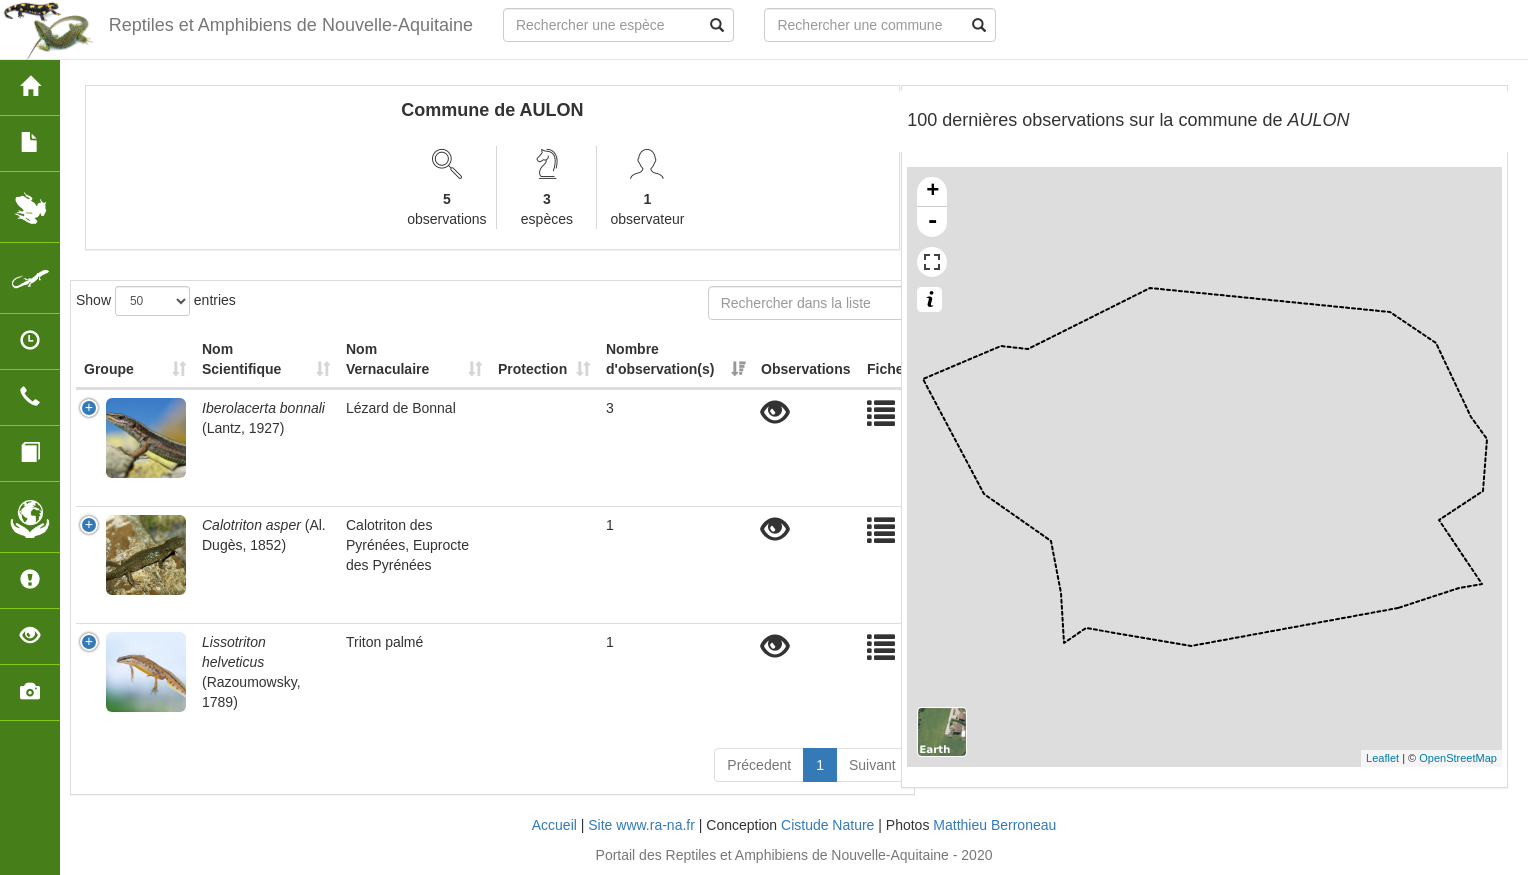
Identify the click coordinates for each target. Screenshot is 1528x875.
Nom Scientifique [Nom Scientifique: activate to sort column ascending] (241, 359)
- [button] (933, 222)
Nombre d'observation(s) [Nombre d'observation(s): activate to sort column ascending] (660, 359)
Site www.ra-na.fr (641, 825)
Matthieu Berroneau (994, 825)
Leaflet (1382, 758)
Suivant (872, 765)
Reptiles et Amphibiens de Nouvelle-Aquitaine (291, 25)
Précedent (759, 765)
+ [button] (932, 192)
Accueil (554, 825)
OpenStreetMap (1458, 758)
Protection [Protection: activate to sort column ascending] (532, 369)
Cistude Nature (827, 825)
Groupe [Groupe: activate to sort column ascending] (109, 369)
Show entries (156, 301)
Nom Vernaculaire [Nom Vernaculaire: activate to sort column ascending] (387, 359)
